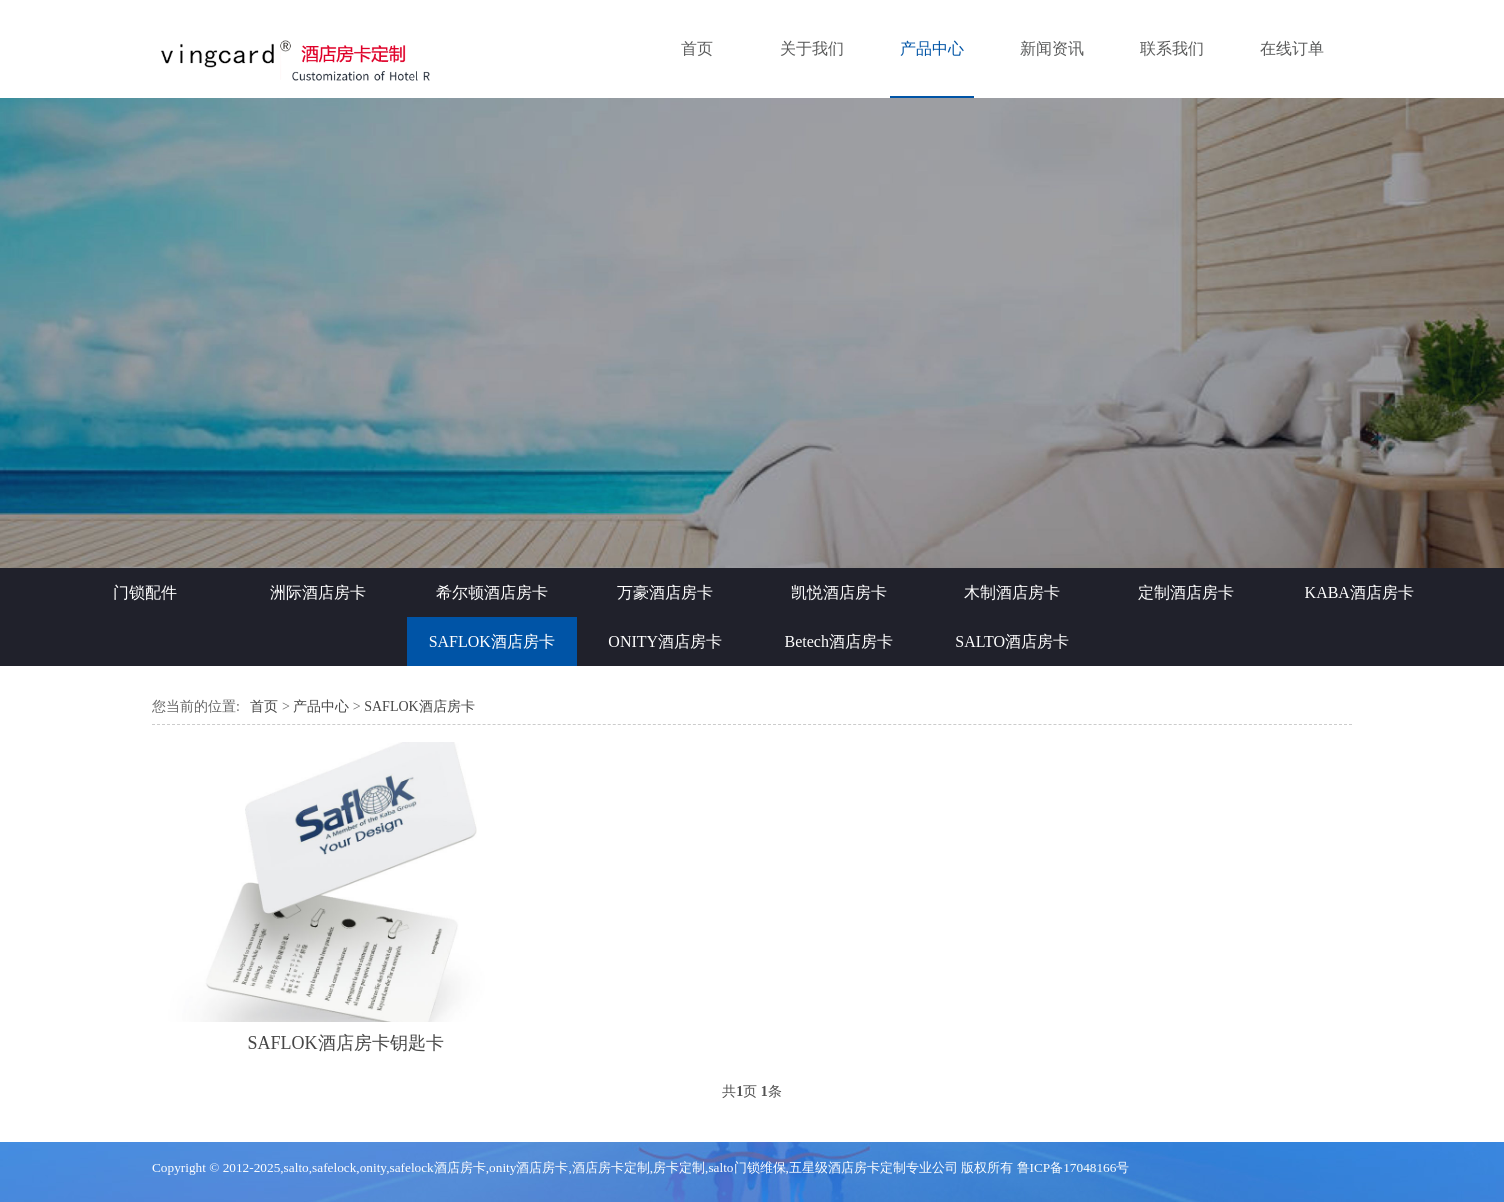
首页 (697, 48)
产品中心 (932, 48)
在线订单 (1292, 48)
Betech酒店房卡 (839, 641)
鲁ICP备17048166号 (1073, 1167)
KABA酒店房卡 (1359, 592)
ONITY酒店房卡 (665, 641)
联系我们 (1172, 48)
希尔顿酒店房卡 (492, 592)
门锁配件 (145, 592)
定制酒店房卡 (1186, 592)
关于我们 (812, 48)
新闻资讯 (1052, 48)
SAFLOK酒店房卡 (492, 641)
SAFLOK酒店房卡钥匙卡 (346, 1043)
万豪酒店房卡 (665, 592)
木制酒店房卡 (1012, 592)
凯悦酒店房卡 (839, 592)
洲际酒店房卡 (318, 592)
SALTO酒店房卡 (1012, 641)
